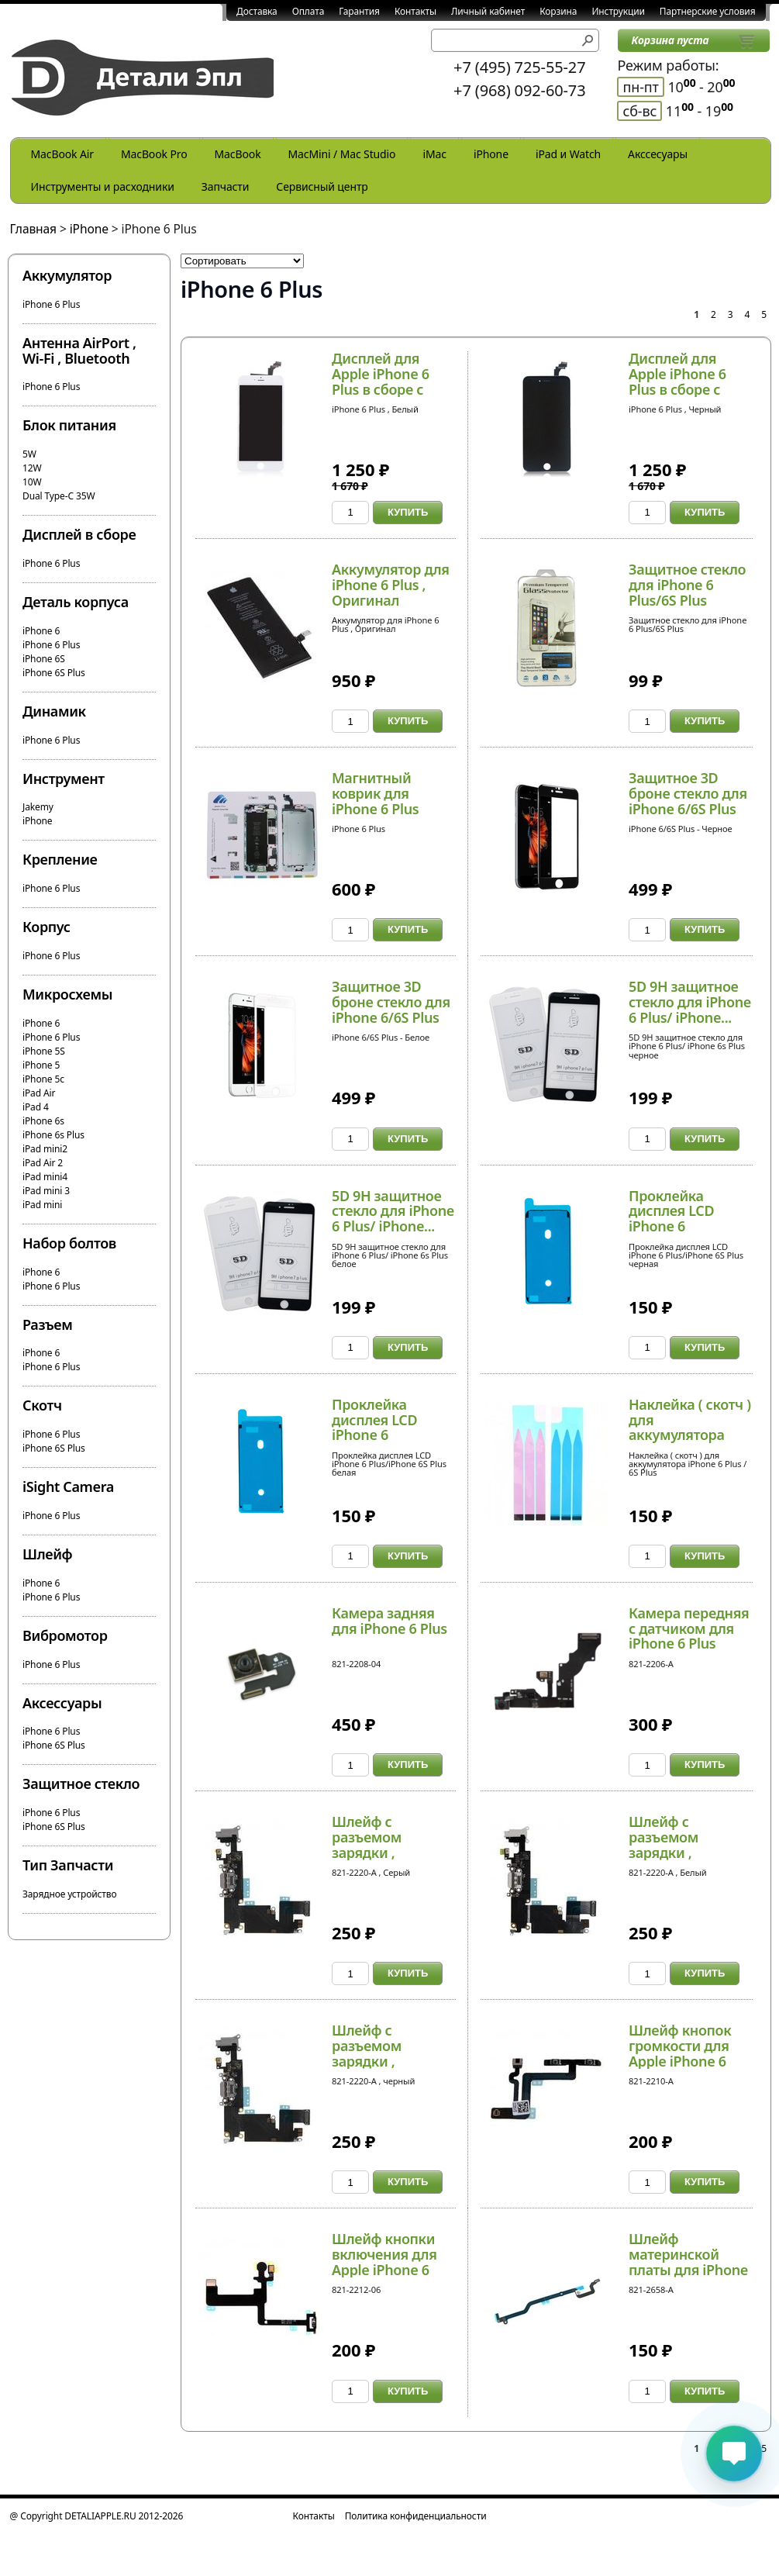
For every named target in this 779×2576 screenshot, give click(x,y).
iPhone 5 (41, 1065)
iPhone (491, 154)
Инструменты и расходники (102, 186)
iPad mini (42, 1204)
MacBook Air (62, 154)
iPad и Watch (568, 154)
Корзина (558, 11)
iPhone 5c (43, 1079)
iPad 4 (35, 1107)
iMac (434, 154)
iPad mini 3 (46, 1190)
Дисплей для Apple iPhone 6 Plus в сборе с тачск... (380, 381)
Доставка (256, 11)
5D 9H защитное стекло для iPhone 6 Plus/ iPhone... (690, 1002)
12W (32, 468)
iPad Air (38, 1093)
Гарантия (359, 11)
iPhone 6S (43, 658)
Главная (33, 228)
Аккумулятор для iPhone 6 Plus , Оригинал (391, 584)
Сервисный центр (321, 186)
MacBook (238, 154)
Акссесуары (658, 154)
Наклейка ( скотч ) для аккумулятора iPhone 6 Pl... (690, 1427)
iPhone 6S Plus (53, 672)
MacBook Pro (154, 154)
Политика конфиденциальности (416, 2515)
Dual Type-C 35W (58, 495)
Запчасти (226, 186)
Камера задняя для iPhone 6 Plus (389, 1621)
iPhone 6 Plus (51, 304)
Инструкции (617, 11)
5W (29, 454)
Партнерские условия (708, 11)
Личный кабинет (488, 11)
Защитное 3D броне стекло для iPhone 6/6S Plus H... (688, 800)
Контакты (415, 11)
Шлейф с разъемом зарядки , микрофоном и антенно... (383, 1852)
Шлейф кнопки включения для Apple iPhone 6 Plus (384, 2261)
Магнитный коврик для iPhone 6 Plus (375, 793)
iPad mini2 (44, 1148)
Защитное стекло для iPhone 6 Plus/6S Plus (687, 584)
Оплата (308, 11)
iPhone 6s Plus (53, 1134)
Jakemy (37, 806)
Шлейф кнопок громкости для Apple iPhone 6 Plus (680, 2053)
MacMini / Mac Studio (342, 154)
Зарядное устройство (69, 1894)
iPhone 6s (43, 1120)
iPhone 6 (41, 630)
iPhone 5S (43, 1051)
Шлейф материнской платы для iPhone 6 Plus (688, 2261)
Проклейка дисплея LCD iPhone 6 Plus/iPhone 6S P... (687, 1218)
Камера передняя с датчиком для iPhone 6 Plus (689, 1628)
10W (32, 482)
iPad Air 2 (42, 1162)
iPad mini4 (44, 1176)
